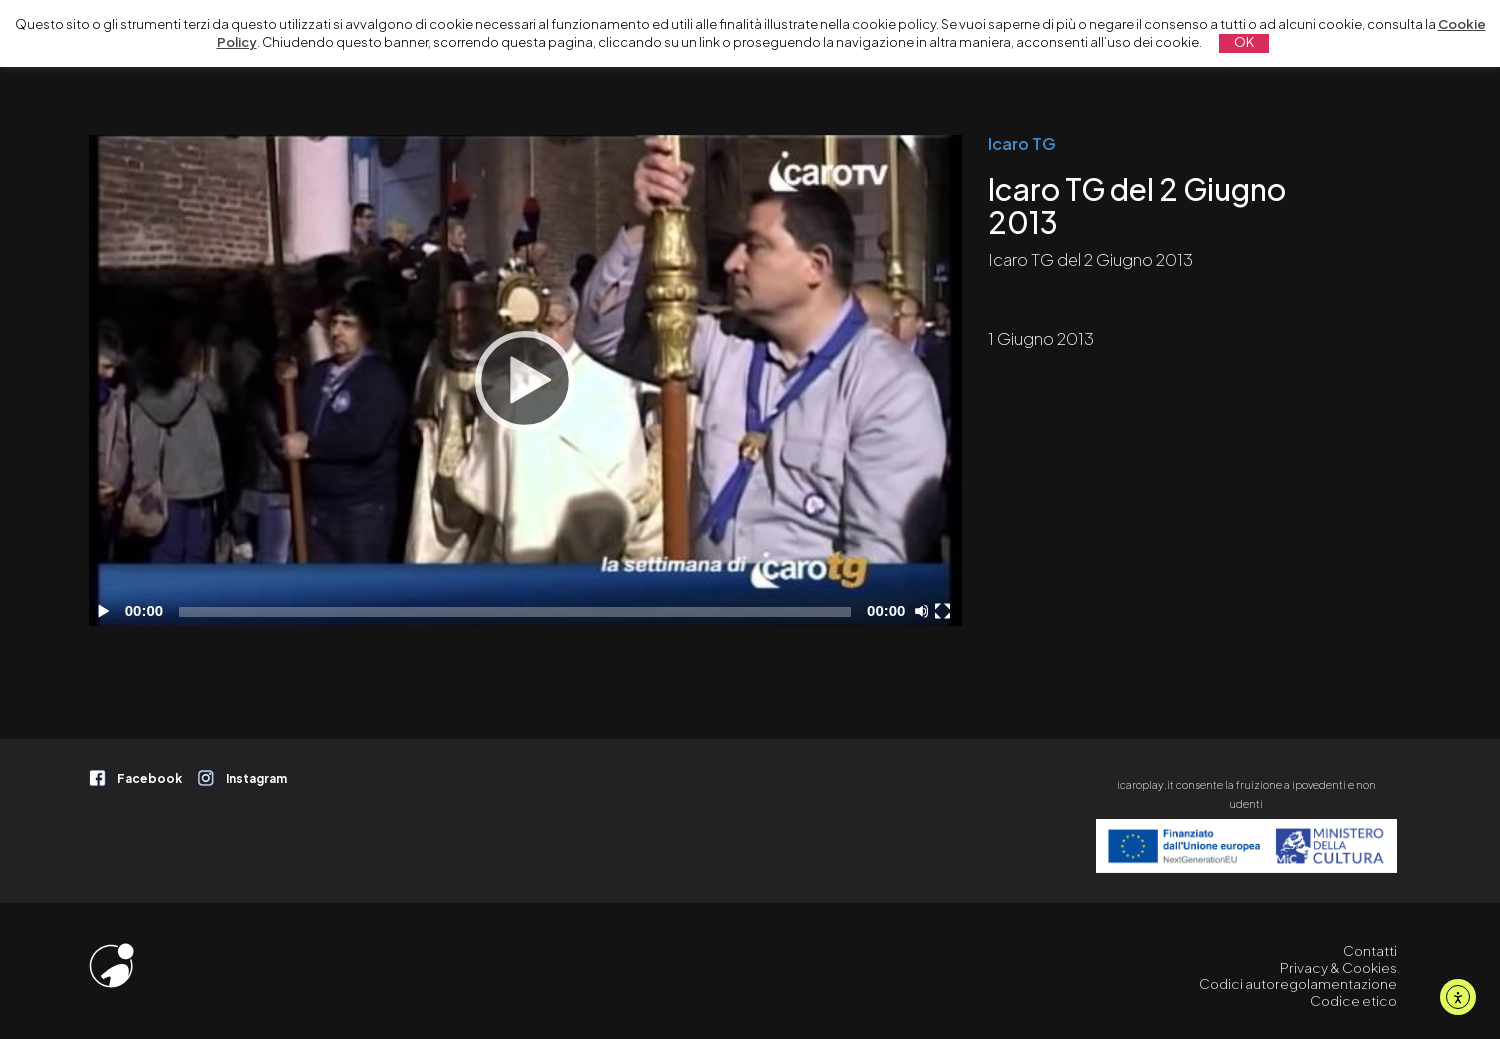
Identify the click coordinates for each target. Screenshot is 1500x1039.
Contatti (1370, 950)
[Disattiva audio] (925, 611)
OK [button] (1244, 42)
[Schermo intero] (945, 611)
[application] (525, 380)
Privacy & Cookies (1338, 967)
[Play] (525, 381)
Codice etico (1353, 1000)
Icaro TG (1022, 143)
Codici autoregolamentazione (1298, 983)
